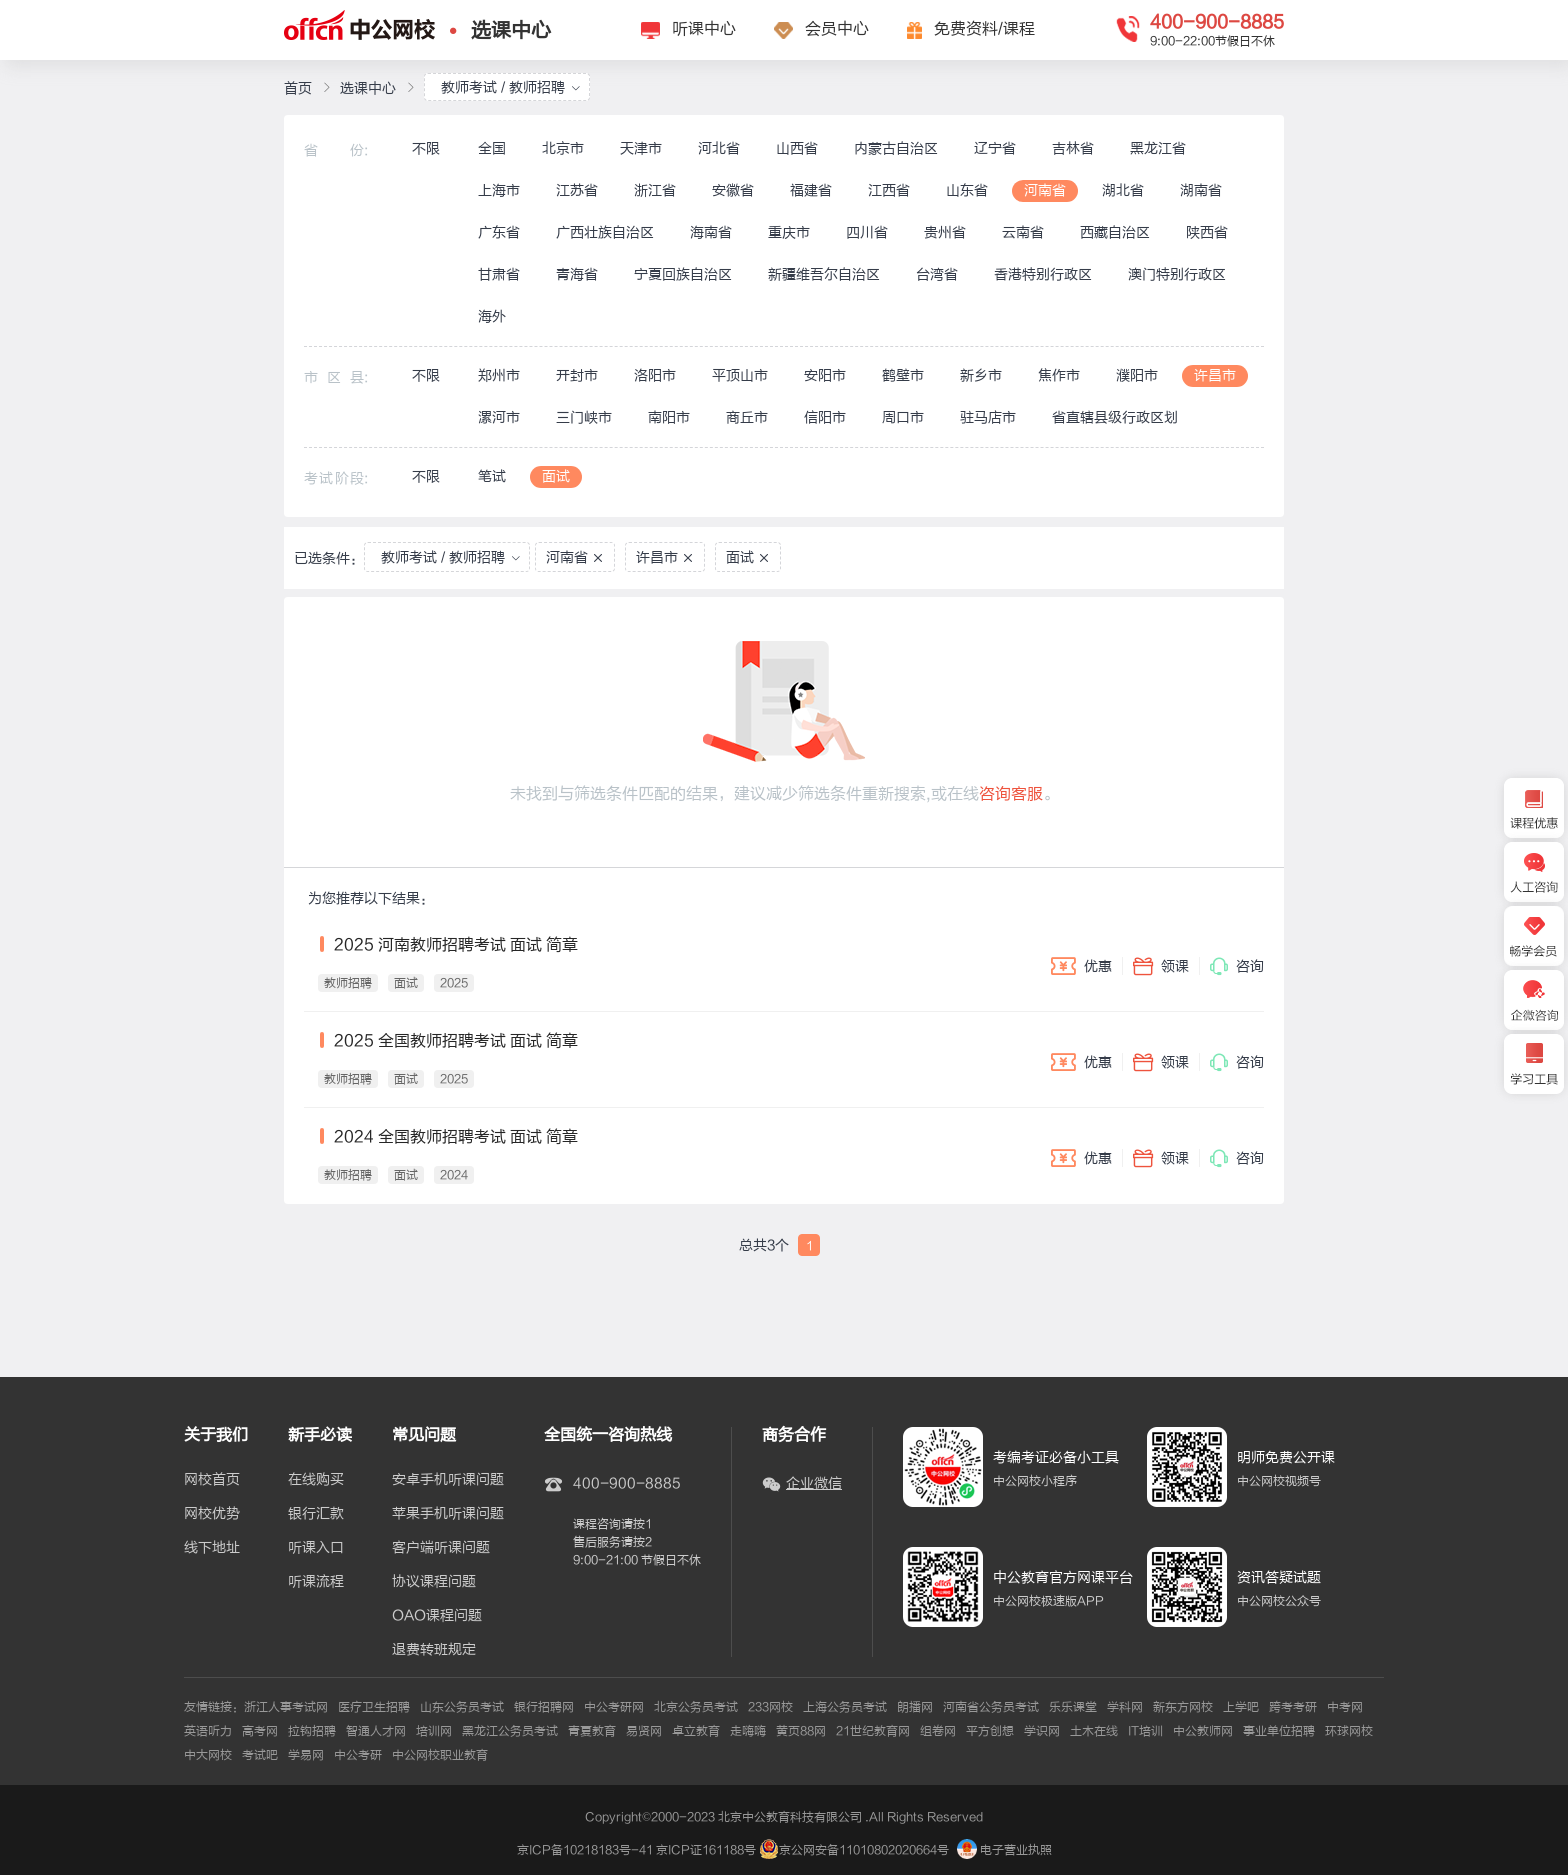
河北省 (719, 148)
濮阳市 (1137, 375)
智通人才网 (376, 1731)
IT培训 (1145, 1731)
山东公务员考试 (462, 1707)
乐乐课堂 (1073, 1707)
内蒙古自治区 (896, 148)
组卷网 (938, 1731)
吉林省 (1073, 148)
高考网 (260, 1731)
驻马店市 (988, 417)
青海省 (577, 274)
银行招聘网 (544, 1707)
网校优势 (212, 1514)
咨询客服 (1011, 794)
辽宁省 (995, 148)
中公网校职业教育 (440, 1755)
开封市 (577, 375)
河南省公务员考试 (991, 1707)
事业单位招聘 (1279, 1731)
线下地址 (212, 1548)
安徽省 (733, 190)
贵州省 (945, 232)
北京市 (563, 148)
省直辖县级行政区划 (1115, 417)
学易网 (306, 1755)
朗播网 (915, 1707)
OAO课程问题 (437, 1616)
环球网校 (1349, 1731)
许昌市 (1215, 375)
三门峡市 (584, 417)
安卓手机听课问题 (448, 1480)
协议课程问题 (434, 1582)
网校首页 (212, 1480)
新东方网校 (1183, 1707)
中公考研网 (614, 1707)
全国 (492, 148)
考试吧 (260, 1755)
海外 (492, 316)
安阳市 (825, 375)
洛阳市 (655, 375)
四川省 (867, 232)
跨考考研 (1293, 1707)
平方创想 (990, 1731)
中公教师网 (1203, 1731)
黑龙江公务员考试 (510, 1731)
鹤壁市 (903, 375)
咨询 (1237, 966)
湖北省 (1123, 190)
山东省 (967, 190)
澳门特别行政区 (1177, 274)
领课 (1161, 966)
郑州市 (499, 375)
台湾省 (937, 274)
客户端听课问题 (441, 1548)
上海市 (499, 190)
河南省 (1045, 190)
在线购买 (316, 1480)
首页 (298, 88)
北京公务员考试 (696, 1707)
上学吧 (1241, 1707)
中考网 (1345, 1707)
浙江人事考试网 (286, 1707)
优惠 (1081, 966)
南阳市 (669, 417)
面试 (556, 476)
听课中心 (704, 29)
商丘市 (747, 417)
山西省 (797, 148)
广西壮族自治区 (605, 232)
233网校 (770, 1707)
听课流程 (316, 1582)
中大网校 (208, 1755)
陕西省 (1207, 232)
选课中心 (511, 30)
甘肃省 (499, 274)
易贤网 (644, 1731)
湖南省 (1201, 190)
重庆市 (789, 232)
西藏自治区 (1115, 232)
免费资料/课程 (984, 29)
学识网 (1042, 1731)
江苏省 (577, 190)
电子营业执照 (1004, 1850)
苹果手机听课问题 (448, 1514)
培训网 (434, 1731)
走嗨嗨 (748, 1731)
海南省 (711, 232)
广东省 (499, 232)
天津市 (641, 148)
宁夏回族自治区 (683, 274)
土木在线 (1094, 1731)
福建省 (811, 190)
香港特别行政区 (1043, 274)
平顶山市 (740, 375)
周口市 (903, 417)
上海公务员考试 (845, 1707)
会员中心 (837, 29)
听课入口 (316, 1548)
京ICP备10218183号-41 (585, 1850)
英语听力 (208, 1731)
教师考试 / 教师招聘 (511, 87)
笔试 (492, 476)
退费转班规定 (434, 1650)
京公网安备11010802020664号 (864, 1850)
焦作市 (1059, 375)
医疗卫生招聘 (374, 1707)
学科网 (1125, 1707)
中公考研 (358, 1755)
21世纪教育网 (873, 1731)
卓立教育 (696, 1731)
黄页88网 (801, 1731)
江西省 (889, 190)
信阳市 (825, 417)
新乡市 (981, 375)
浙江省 (655, 190)
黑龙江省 (1158, 148)
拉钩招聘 (312, 1731)
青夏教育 (592, 1731)
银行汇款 (316, 1514)
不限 (426, 148)
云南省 (1023, 232)
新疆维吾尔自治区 (824, 274)
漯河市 (499, 417)
